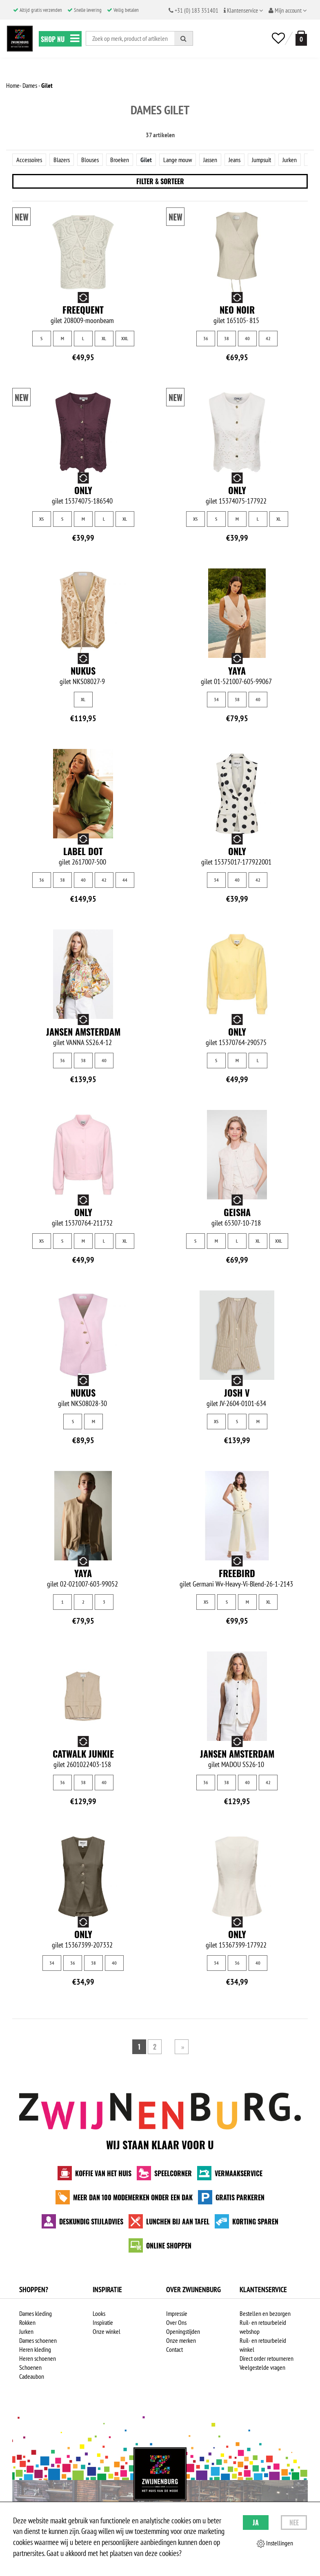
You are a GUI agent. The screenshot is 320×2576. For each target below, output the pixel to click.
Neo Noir (237, 309)
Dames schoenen (38, 2340)
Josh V (237, 1392)
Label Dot (83, 851)
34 (216, 699)
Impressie (176, 2313)
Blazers (61, 160)
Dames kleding (35, 2313)
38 (226, 338)
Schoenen (30, 2367)
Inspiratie (103, 2322)
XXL (124, 338)
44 (124, 880)
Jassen (210, 160)
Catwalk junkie (83, 1753)
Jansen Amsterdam (83, 1031)
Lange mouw (177, 160)
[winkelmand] (299, 38)
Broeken (119, 160)
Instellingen (275, 2543)
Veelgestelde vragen (262, 2367)
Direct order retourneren (266, 2358)
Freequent (83, 309)
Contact (174, 2349)
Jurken (289, 160)
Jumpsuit (261, 160)
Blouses (90, 160)
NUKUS (83, 670)
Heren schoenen (37, 2358)
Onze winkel (106, 2331)
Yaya (237, 670)
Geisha (237, 1212)
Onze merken (181, 2340)
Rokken (27, 2322)
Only (83, 490)
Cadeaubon (31, 2376)
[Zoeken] (183, 38)
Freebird (237, 1573)
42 (268, 338)
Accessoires (29, 160)
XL (104, 338)
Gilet (146, 160)
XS (41, 519)
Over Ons (176, 2322)
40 (247, 338)
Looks (99, 2313)
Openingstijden (183, 2331)
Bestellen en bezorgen (265, 2313)
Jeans (234, 160)
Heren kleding (35, 2349)
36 (205, 338)
